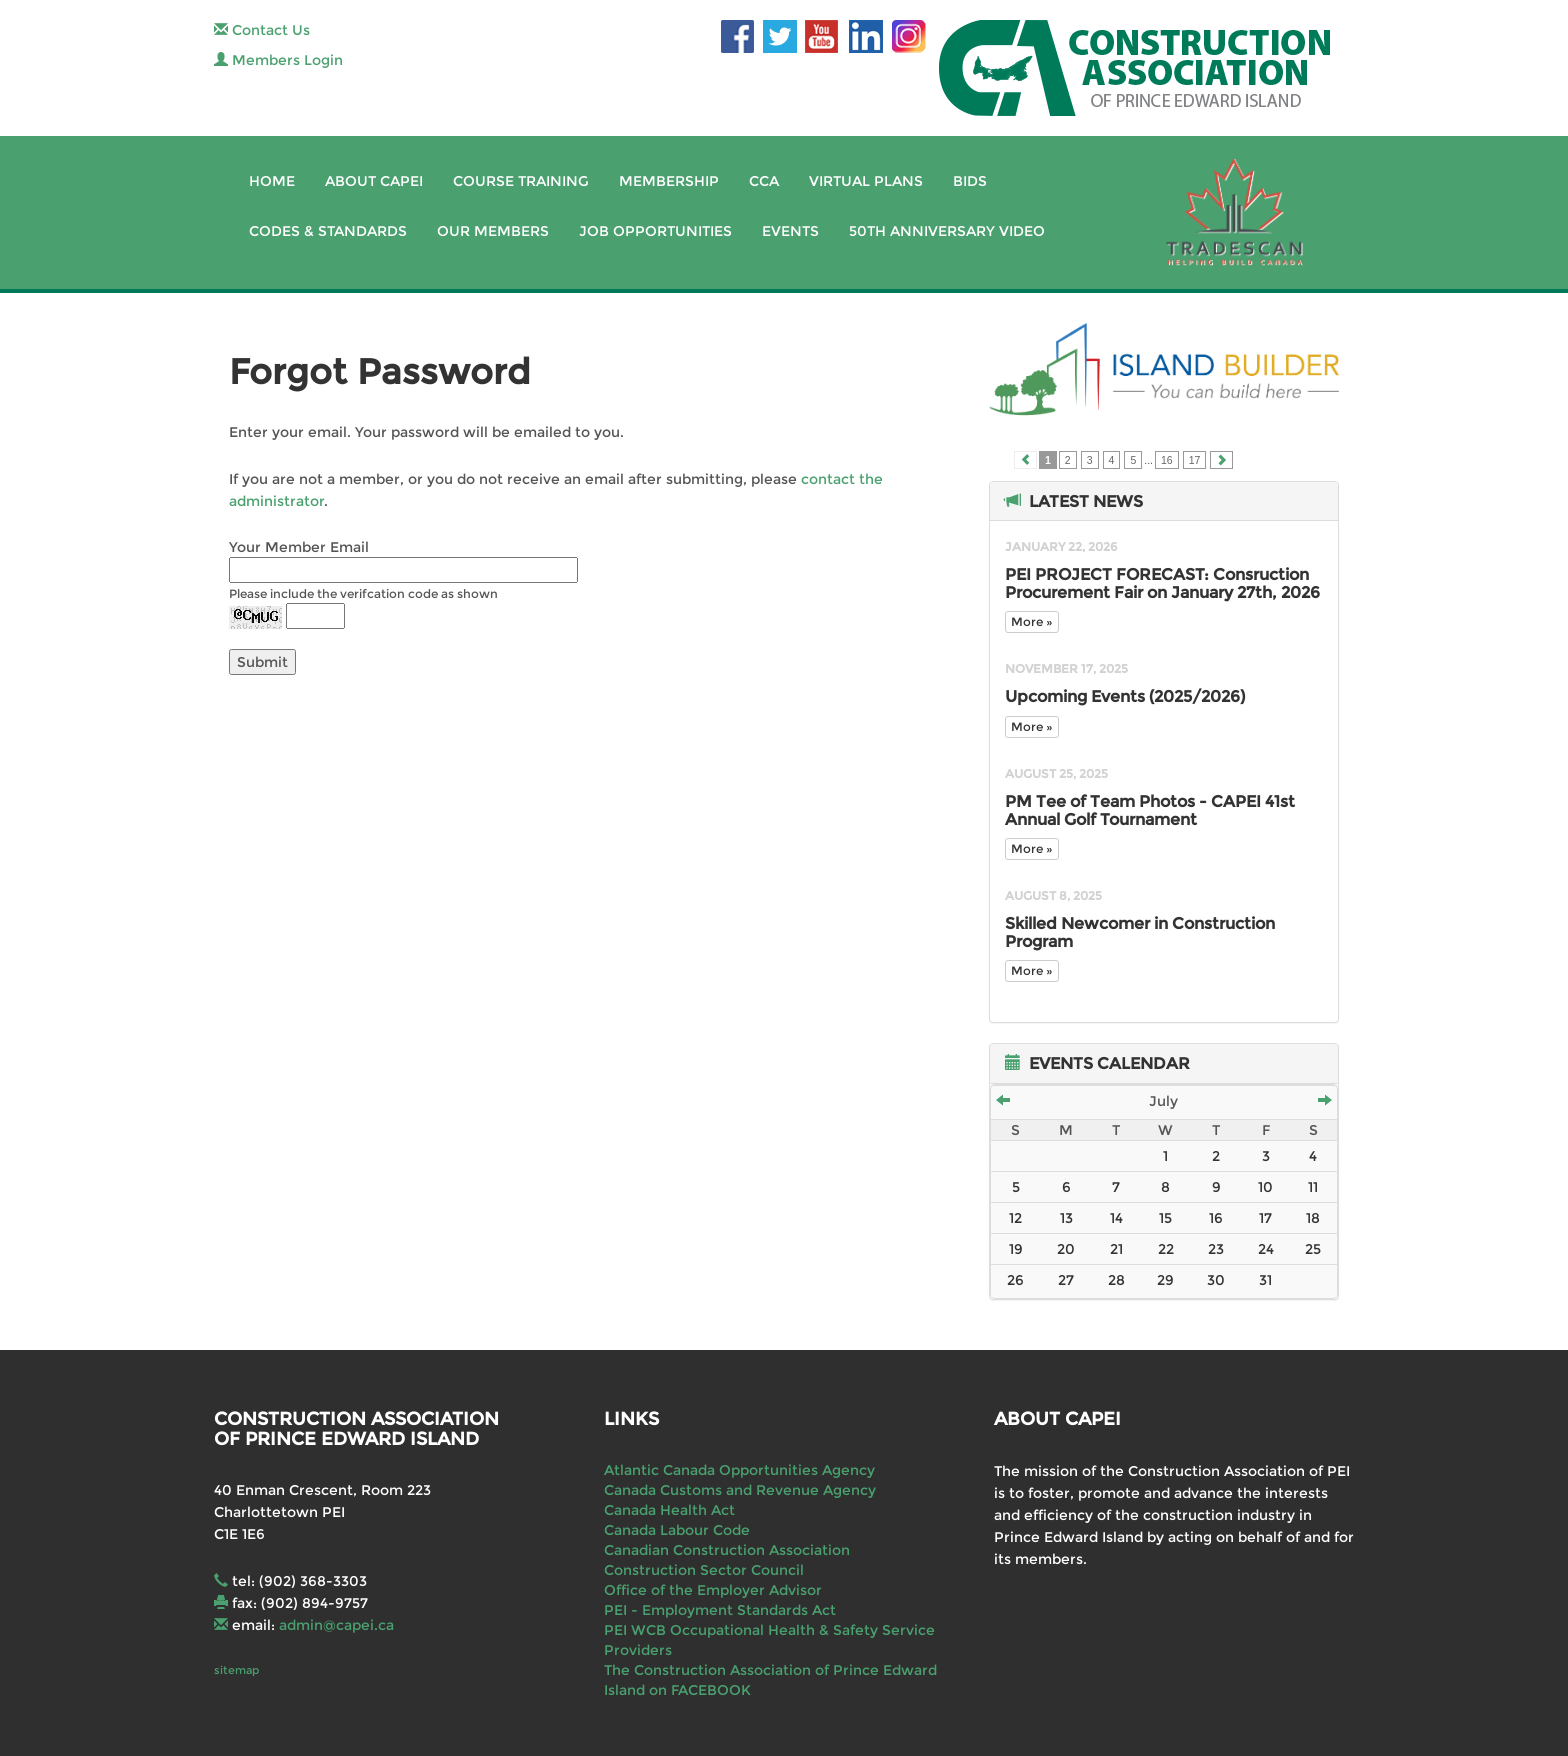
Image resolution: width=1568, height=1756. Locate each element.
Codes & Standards (328, 231)
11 (1313, 1187)
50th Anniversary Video (947, 231)
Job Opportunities (655, 231)
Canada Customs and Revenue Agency (740, 1490)
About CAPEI (374, 181)
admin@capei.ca (336, 1625)
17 (1195, 460)
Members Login (278, 60)
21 (1116, 1249)
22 (1166, 1249)
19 (1016, 1249)
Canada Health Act (669, 1510)
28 (1116, 1280)
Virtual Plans (866, 181)
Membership (669, 181)
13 (1066, 1218)
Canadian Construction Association (727, 1550)
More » (1032, 621)
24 (1266, 1249)
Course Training (521, 181)
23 (1216, 1249)
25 (1313, 1249)
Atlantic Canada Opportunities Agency (739, 1470)
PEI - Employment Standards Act (720, 1610)
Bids (970, 181)
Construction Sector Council (704, 1570)
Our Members (493, 231)
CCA (764, 181)
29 (1165, 1280)
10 (1265, 1187)
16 (1167, 460)
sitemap (236, 1670)
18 (1313, 1218)
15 (1165, 1218)
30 (1216, 1280)
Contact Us (262, 30)
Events (790, 231)
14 (1116, 1218)
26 (1015, 1280)
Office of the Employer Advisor (713, 1590)
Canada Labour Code (677, 1530)
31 (1265, 1280)
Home (272, 181)
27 (1066, 1280)
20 (1066, 1249)
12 (1015, 1218)
